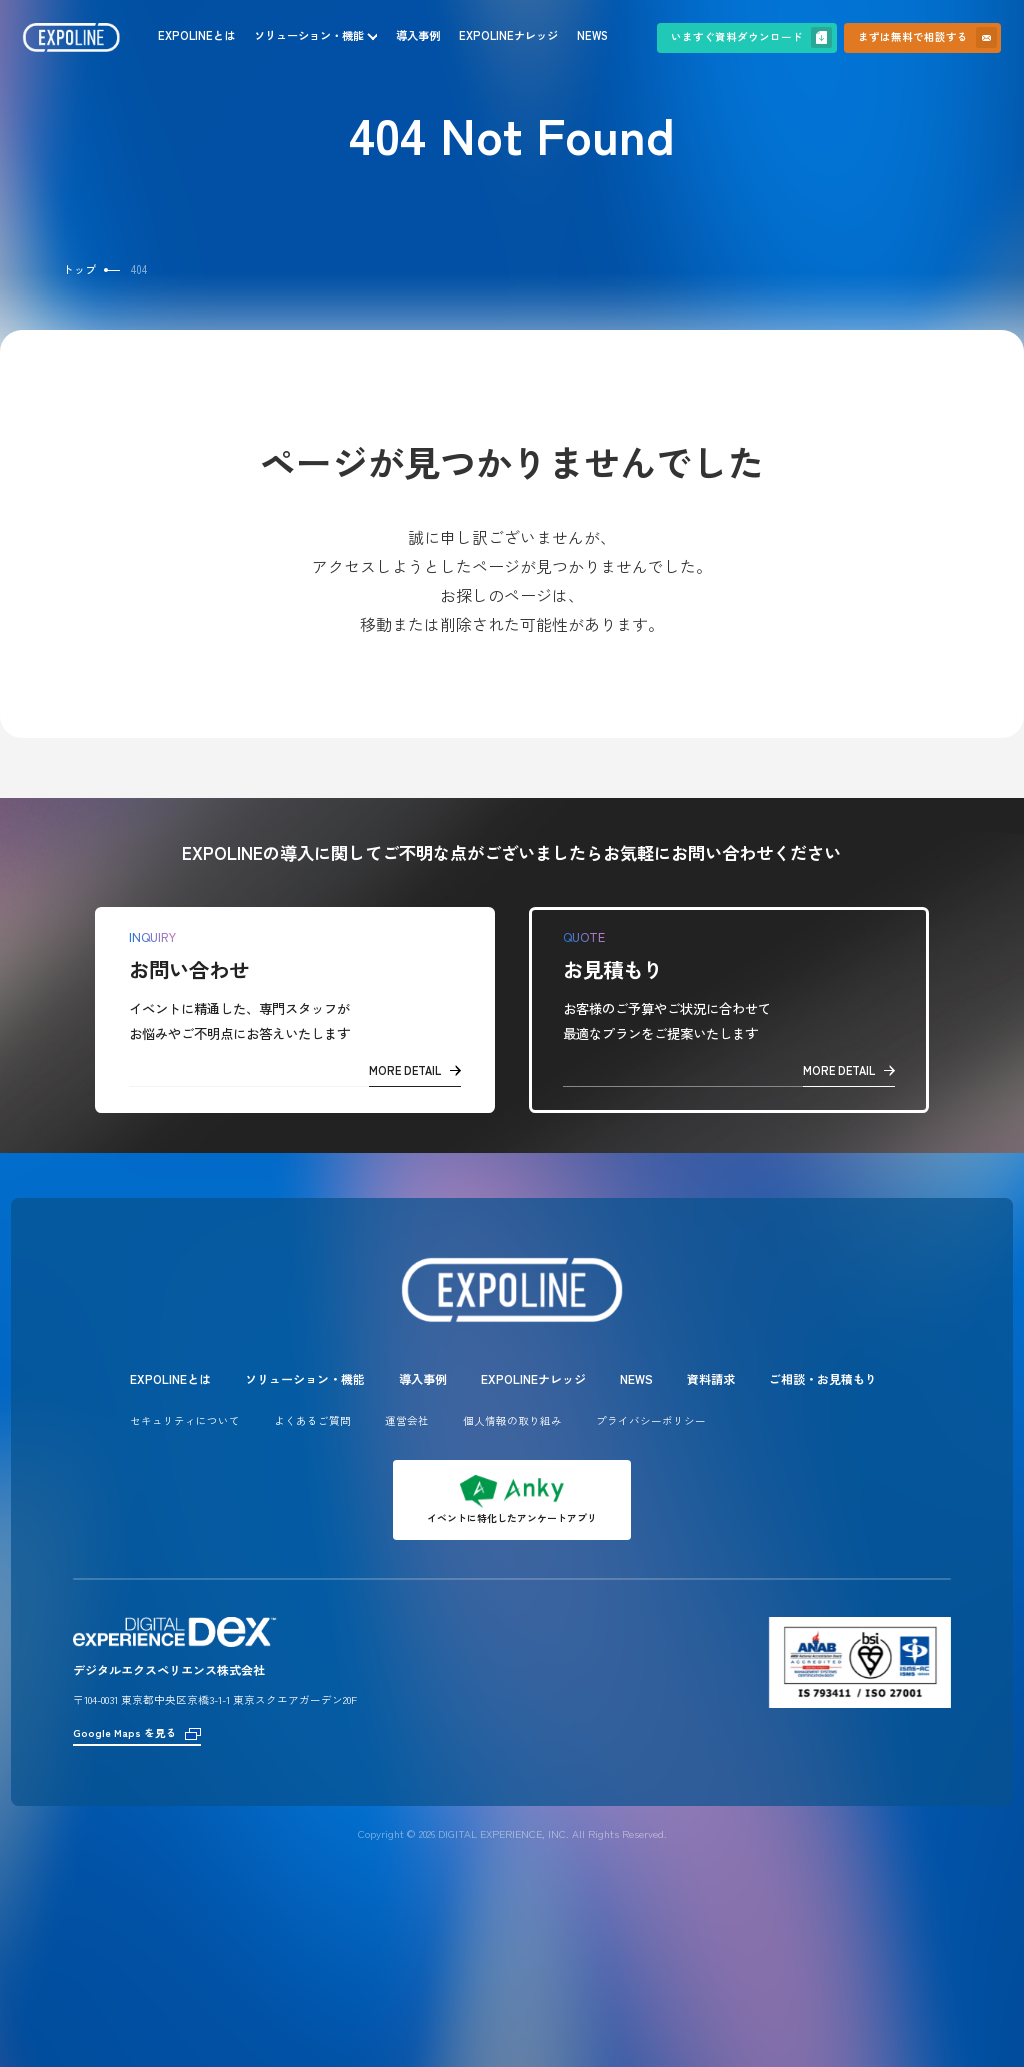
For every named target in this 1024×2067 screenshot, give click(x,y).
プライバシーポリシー (651, 1420)
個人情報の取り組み (512, 1420)
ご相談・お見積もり (823, 1378)
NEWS (592, 35)
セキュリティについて (185, 1420)
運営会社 (407, 1420)
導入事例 (418, 35)
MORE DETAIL (415, 1070)
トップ (79, 269)
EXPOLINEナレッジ (508, 35)
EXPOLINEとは (196, 35)
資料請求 (711, 1378)
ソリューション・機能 (309, 35)
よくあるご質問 (312, 1420)
